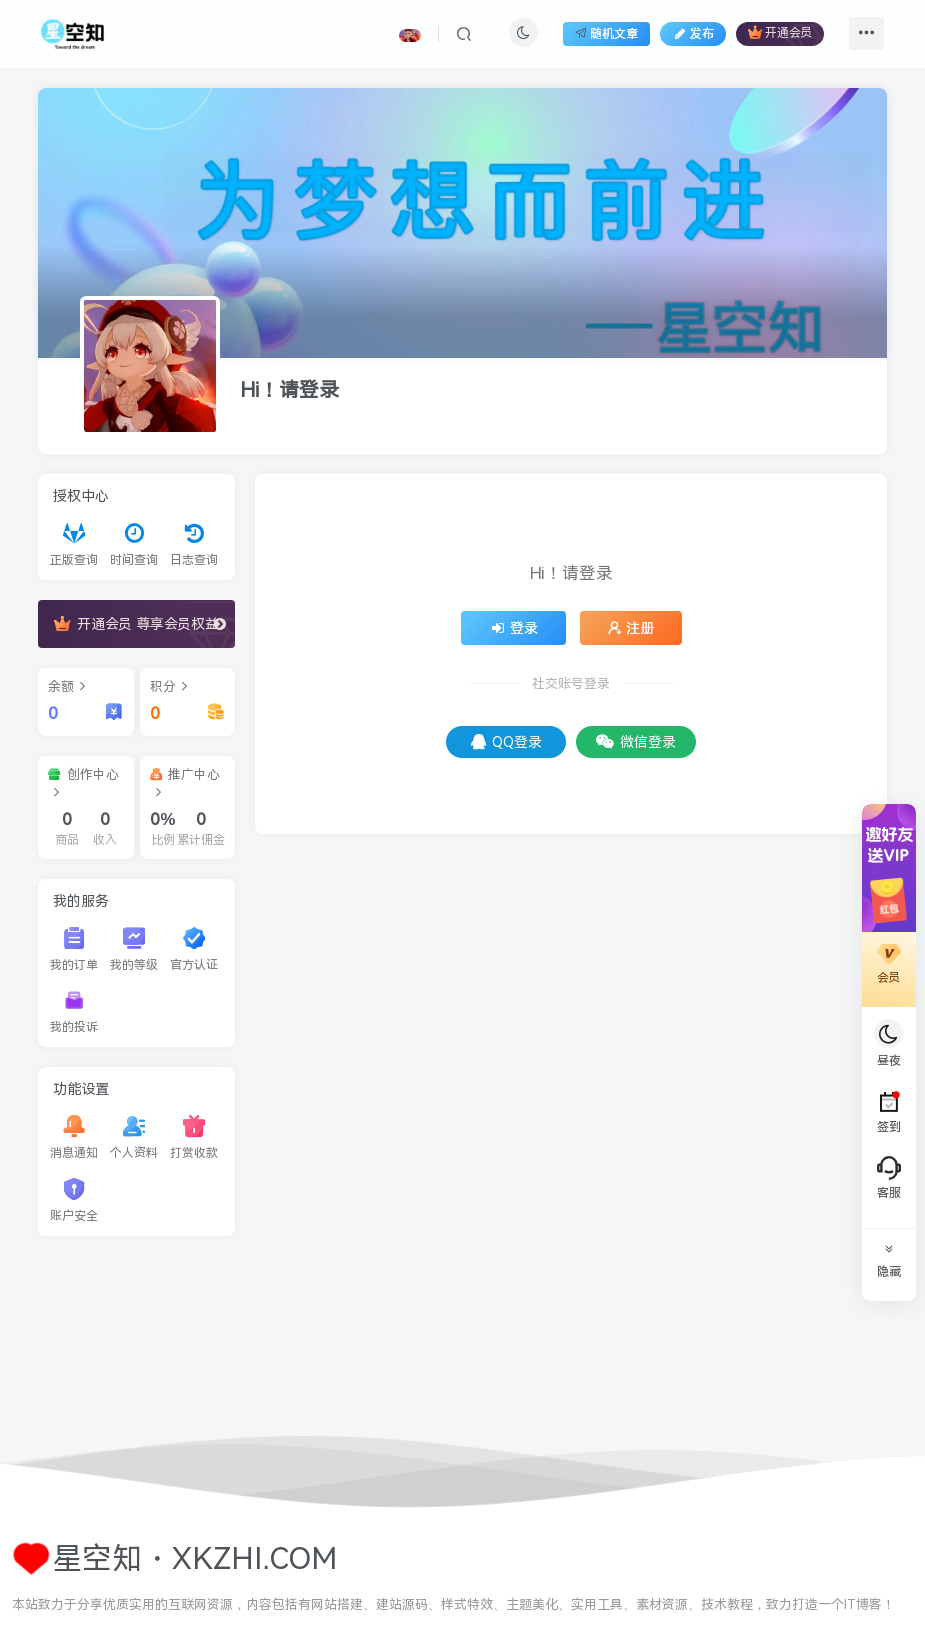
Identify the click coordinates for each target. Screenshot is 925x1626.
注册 (631, 628)
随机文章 (606, 34)
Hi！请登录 (289, 390)
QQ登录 (506, 742)
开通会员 (780, 32)
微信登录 (636, 742)
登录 (514, 628)
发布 (693, 34)
